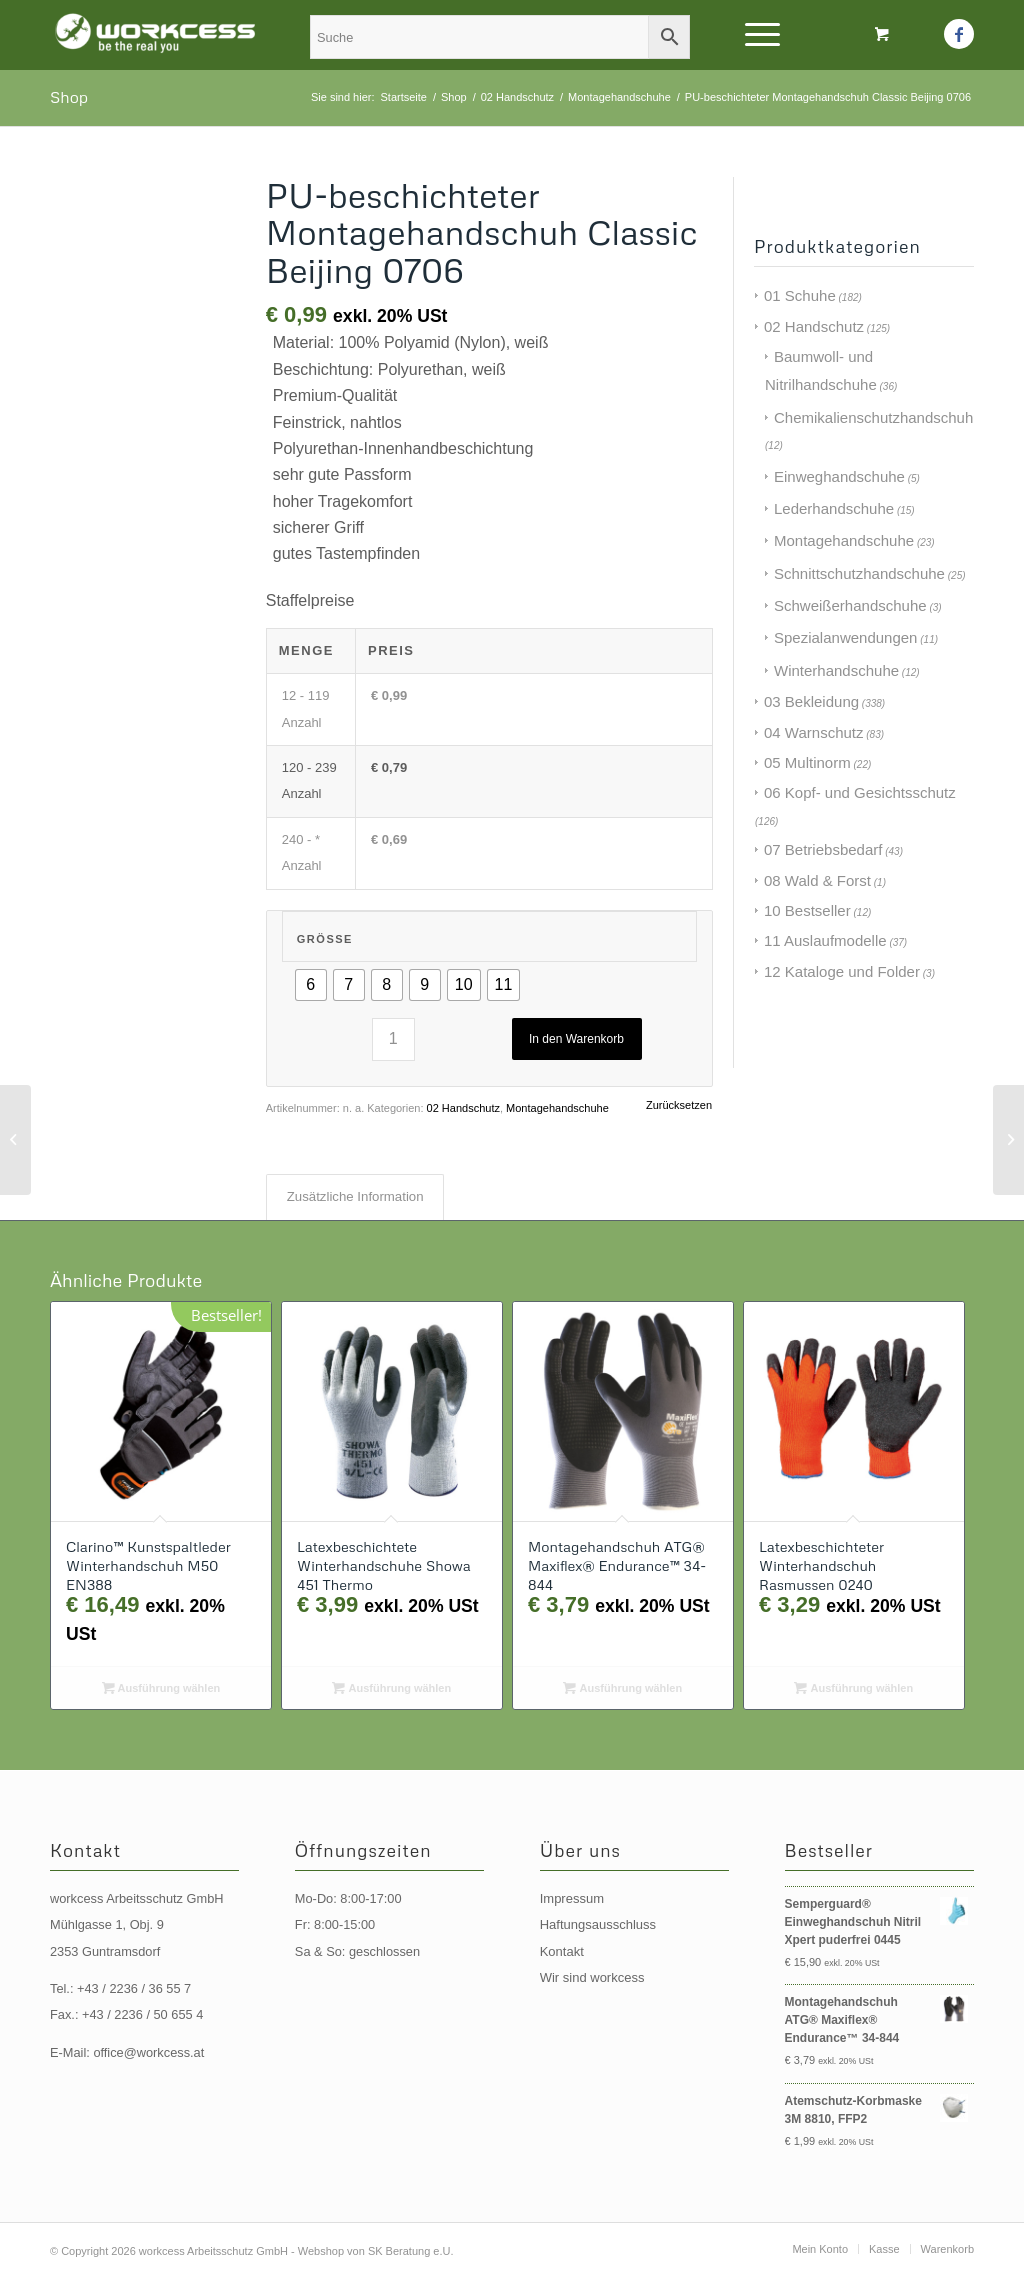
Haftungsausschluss (598, 1924)
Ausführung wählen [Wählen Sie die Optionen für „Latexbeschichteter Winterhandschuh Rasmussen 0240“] (853, 1688)
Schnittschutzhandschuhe (859, 573)
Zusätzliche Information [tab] (355, 1196)
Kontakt (562, 1951)
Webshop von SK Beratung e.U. (376, 2251)
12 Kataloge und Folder (842, 971)
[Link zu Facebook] (959, 34)
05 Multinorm (807, 762)
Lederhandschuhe (834, 508)
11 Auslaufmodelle (825, 940)
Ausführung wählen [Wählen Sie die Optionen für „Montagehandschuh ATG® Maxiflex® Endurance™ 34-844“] (622, 1688)
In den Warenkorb (576, 1039)
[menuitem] (820, 2249)
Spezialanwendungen (845, 637)
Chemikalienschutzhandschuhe (878, 417)
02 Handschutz (463, 1108)
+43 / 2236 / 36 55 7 (134, 1988)
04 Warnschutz (814, 732)
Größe (325, 939)
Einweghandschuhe (839, 476)
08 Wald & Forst (817, 880)
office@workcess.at (148, 2052)
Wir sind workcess (592, 1977)
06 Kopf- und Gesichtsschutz (860, 792)
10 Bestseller (807, 910)
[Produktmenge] (393, 1039)
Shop (69, 97)
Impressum (572, 1898)
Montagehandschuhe (557, 1108)
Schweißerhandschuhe (850, 605)
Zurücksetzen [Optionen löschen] (679, 1105)
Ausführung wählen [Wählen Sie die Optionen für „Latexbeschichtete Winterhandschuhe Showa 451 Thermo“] (391, 1688)
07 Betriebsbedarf (823, 849)
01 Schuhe (800, 295)
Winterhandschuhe (836, 670)
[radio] (311, 985)
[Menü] (756, 35)
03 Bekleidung (811, 701)
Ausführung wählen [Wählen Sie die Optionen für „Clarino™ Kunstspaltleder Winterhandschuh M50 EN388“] (161, 1688)
